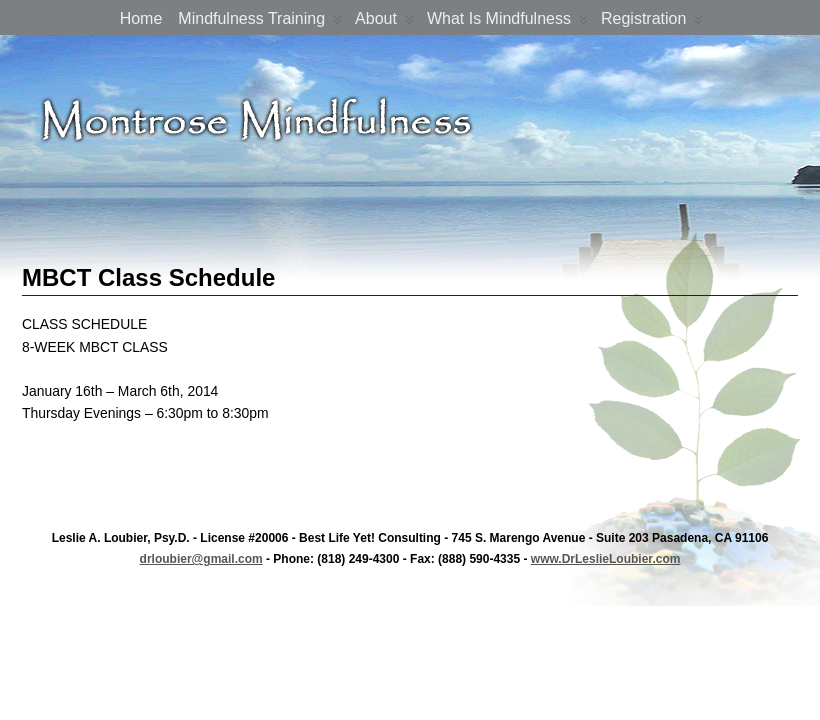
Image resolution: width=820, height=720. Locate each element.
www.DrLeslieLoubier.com (606, 559)
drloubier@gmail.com (201, 559)
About (384, 22)
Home (141, 18)
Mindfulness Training (260, 22)
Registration (652, 22)
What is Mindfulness (507, 22)
